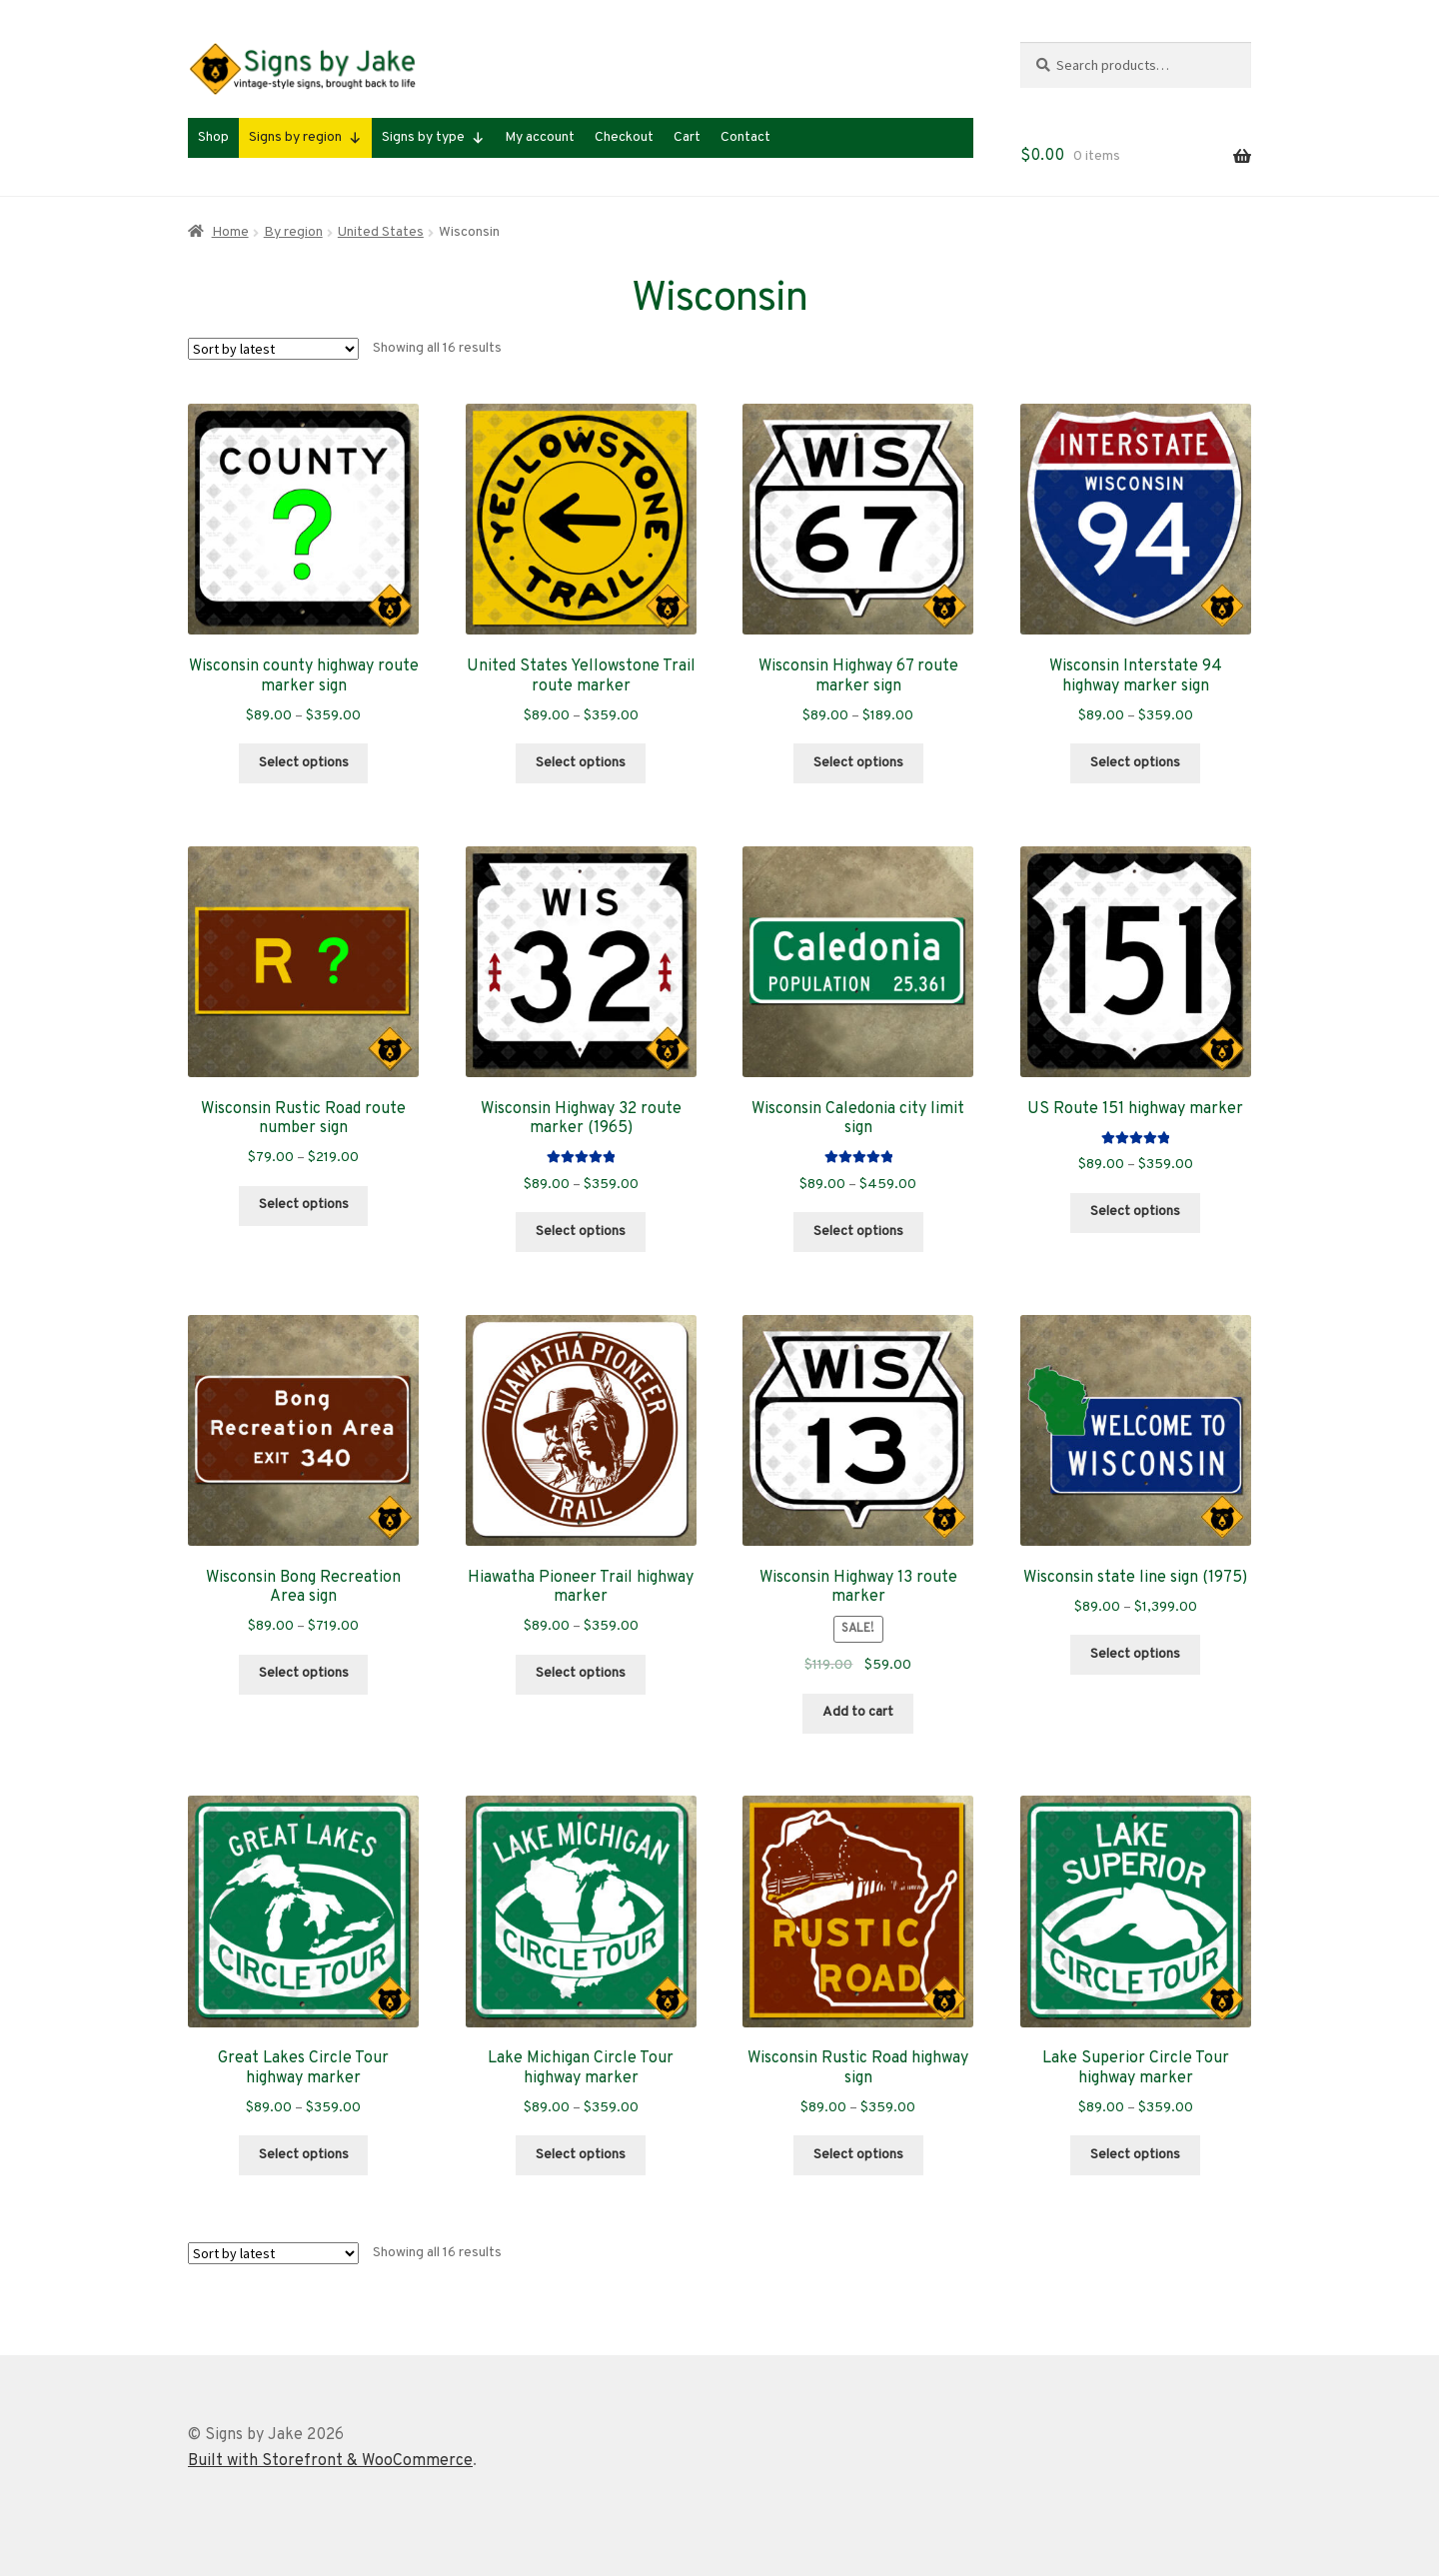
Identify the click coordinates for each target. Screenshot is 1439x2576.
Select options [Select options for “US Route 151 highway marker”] (1135, 1211)
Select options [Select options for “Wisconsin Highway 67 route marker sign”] (858, 762)
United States (381, 232)
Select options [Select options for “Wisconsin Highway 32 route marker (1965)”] (581, 1231)
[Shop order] (273, 349)
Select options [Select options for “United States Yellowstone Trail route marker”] (581, 762)
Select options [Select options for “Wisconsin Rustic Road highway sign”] (858, 2154)
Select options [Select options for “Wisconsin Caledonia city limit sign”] (858, 1231)
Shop (213, 137)
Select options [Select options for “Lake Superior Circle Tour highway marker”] (1135, 2154)
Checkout (624, 137)
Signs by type (433, 138)
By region (293, 232)
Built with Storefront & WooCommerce (330, 2461)
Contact (745, 137)
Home (230, 232)
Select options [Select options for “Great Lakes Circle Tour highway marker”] (304, 2154)
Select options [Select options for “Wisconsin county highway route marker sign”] (304, 762)
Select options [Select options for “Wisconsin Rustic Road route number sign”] (304, 1204)
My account (540, 137)
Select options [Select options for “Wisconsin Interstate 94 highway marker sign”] (1135, 762)
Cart (687, 137)
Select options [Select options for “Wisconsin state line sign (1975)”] (1135, 1654)
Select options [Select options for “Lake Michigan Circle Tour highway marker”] (581, 2154)
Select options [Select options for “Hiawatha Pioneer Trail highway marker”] (581, 1673)
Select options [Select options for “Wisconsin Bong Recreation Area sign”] (304, 1673)
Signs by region (305, 138)
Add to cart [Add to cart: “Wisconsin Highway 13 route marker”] (857, 1712)
